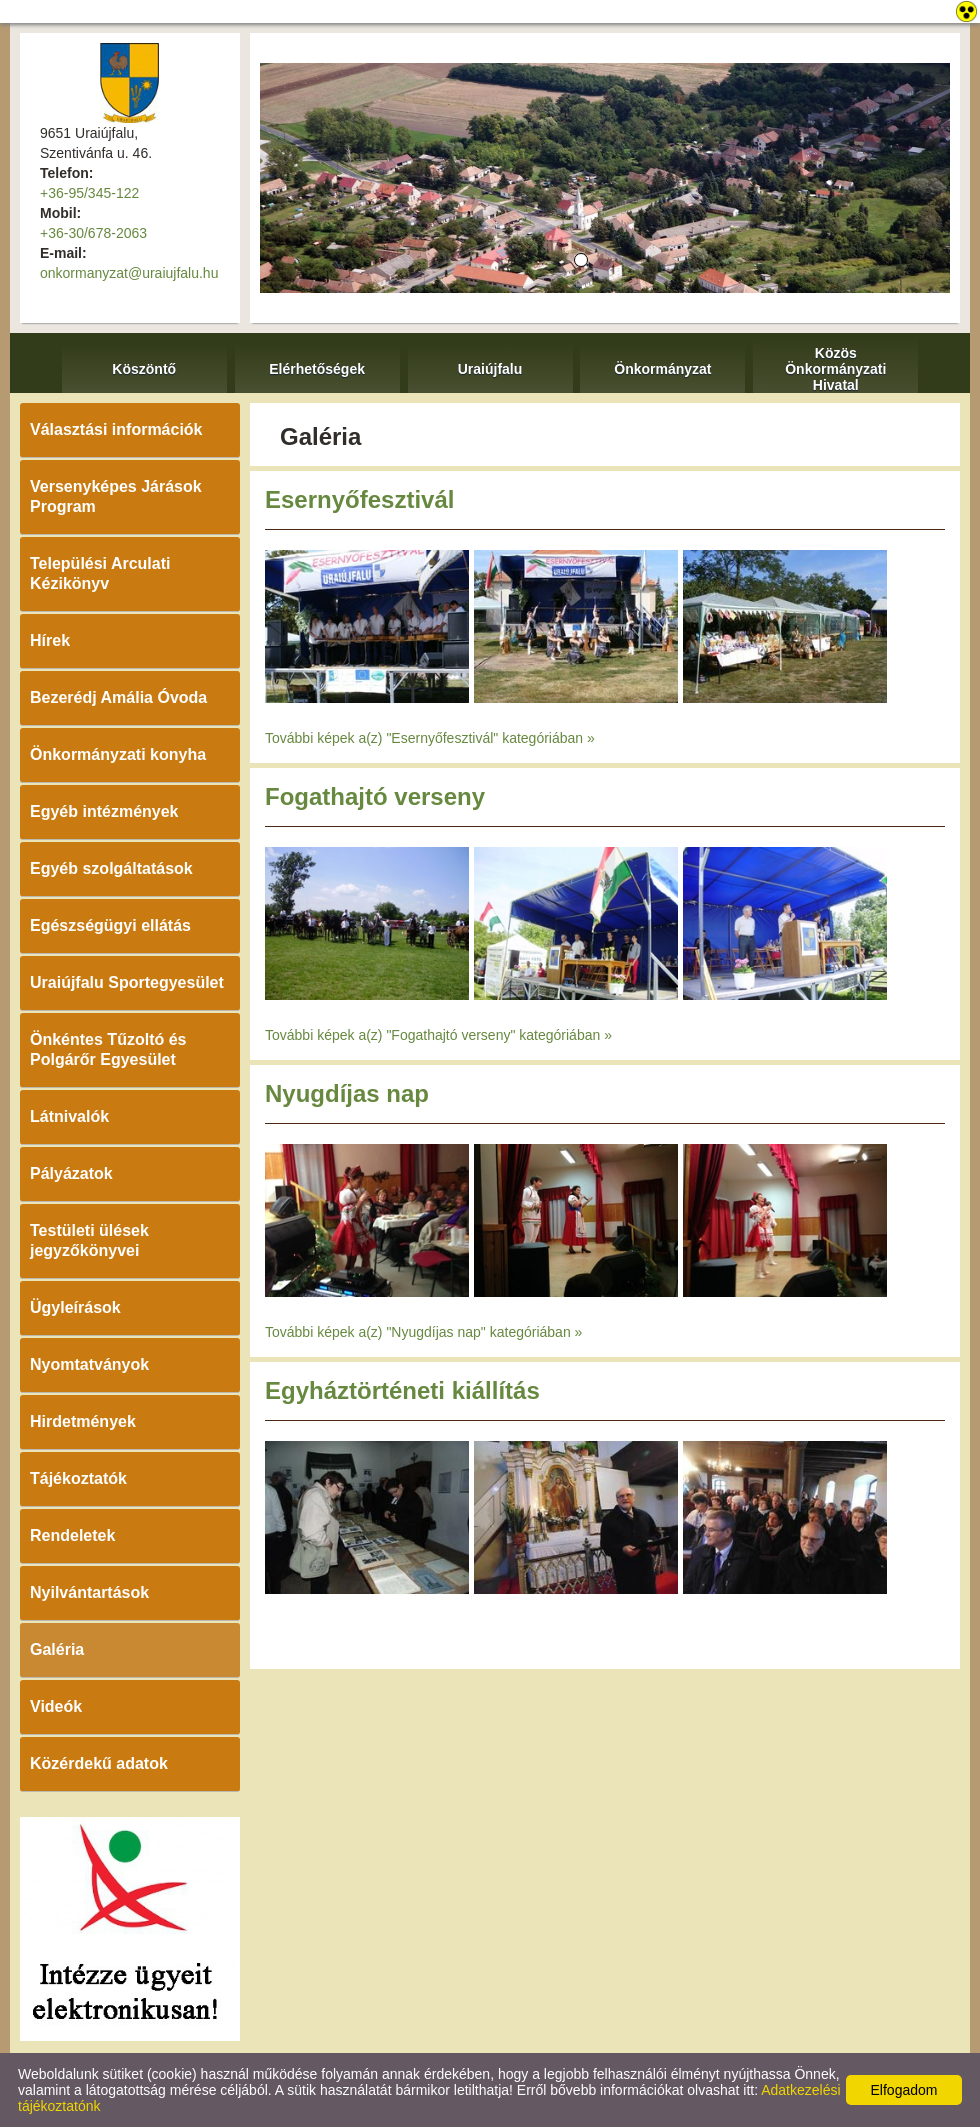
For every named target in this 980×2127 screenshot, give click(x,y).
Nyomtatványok (89, 1364)
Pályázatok (71, 1173)
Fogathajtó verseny (375, 796)
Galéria (57, 1649)
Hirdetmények (83, 1421)
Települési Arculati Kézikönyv (100, 573)
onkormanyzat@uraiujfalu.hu (129, 273)
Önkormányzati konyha (118, 754)
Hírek (50, 640)
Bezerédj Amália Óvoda (118, 697)
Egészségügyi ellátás (110, 925)
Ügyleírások (75, 1307)
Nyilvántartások (89, 1592)
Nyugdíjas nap (347, 1093)
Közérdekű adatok (99, 1763)
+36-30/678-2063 (93, 233)
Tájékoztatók (78, 1478)
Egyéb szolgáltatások (111, 868)
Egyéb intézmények (104, 811)
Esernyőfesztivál (359, 499)
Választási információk (116, 429)
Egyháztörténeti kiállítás (402, 1390)
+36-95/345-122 (89, 193)
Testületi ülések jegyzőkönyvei (89, 1240)
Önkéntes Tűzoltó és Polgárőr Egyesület (108, 1049)
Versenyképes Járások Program (116, 496)
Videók (56, 1706)
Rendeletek (72, 1535)
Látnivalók (69, 1116)
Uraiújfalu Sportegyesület (127, 982)
